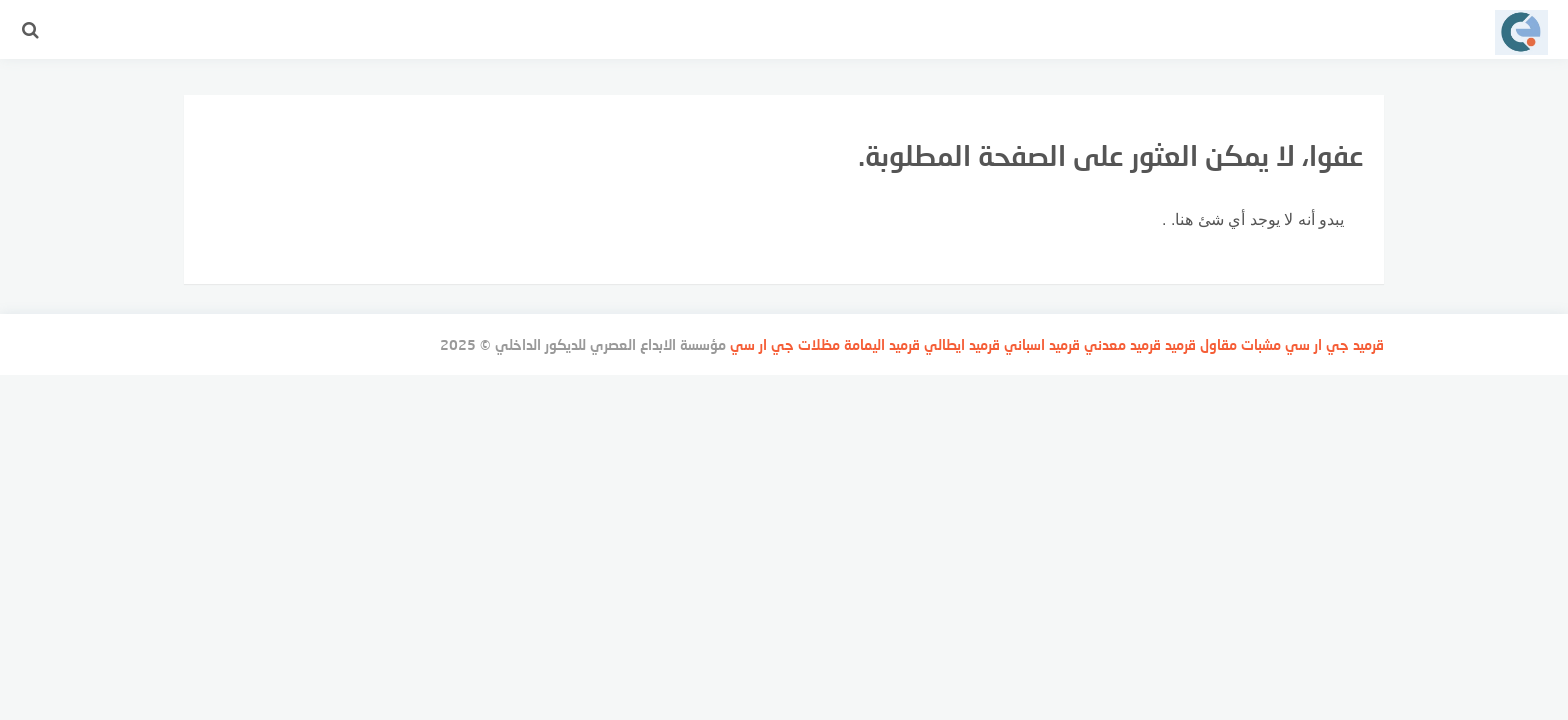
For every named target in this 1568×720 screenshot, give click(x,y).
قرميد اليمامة (882, 344)
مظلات (819, 344)
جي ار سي (1317, 344)
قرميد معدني (1122, 344)
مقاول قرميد (1201, 344)
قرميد (1368, 344)
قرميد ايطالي (962, 344)
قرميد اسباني (1042, 344)
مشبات (1261, 344)
